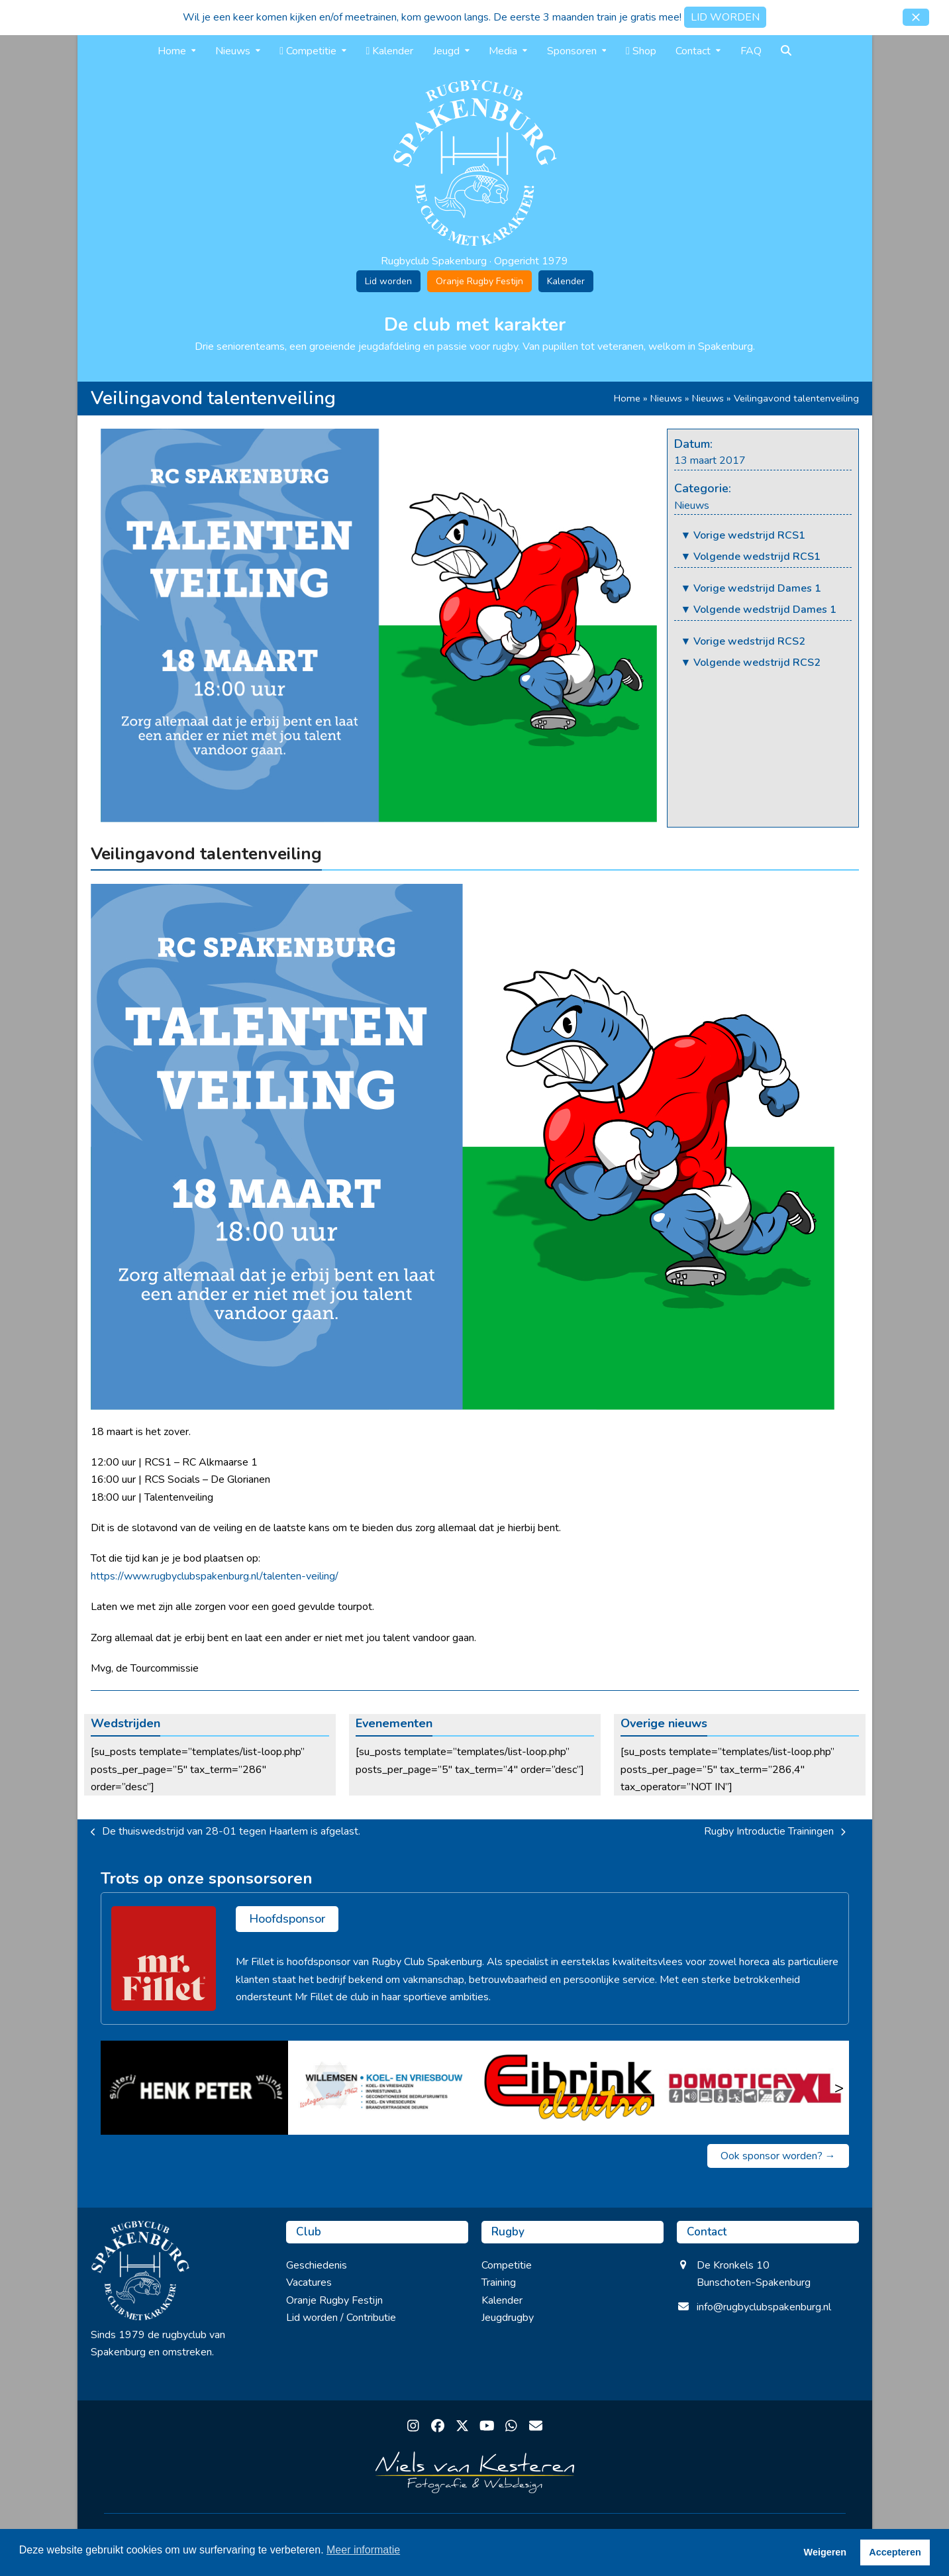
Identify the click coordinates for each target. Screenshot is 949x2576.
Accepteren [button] (895, 2552)
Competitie (506, 2265)
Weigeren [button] (825, 2552)
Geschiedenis (316, 2265)
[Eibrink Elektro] (568, 2087)
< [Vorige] (110, 2088)
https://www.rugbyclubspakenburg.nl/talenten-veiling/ (214, 1576)
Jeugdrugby (507, 2317)
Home (627, 398)
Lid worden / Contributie (341, 2317)
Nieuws (666, 398)
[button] (916, 17)
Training (498, 2282)
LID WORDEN (725, 17)
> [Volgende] (839, 2088)
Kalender (566, 281)
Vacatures (309, 2282)
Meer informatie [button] (363, 2549)
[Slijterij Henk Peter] (194, 2087)
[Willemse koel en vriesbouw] (381, 2087)
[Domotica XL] (755, 2087)
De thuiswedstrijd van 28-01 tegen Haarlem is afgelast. (226, 1832)
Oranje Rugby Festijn (479, 281)
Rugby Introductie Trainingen (775, 1832)
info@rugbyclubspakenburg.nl (764, 2307)
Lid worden (388, 281)
